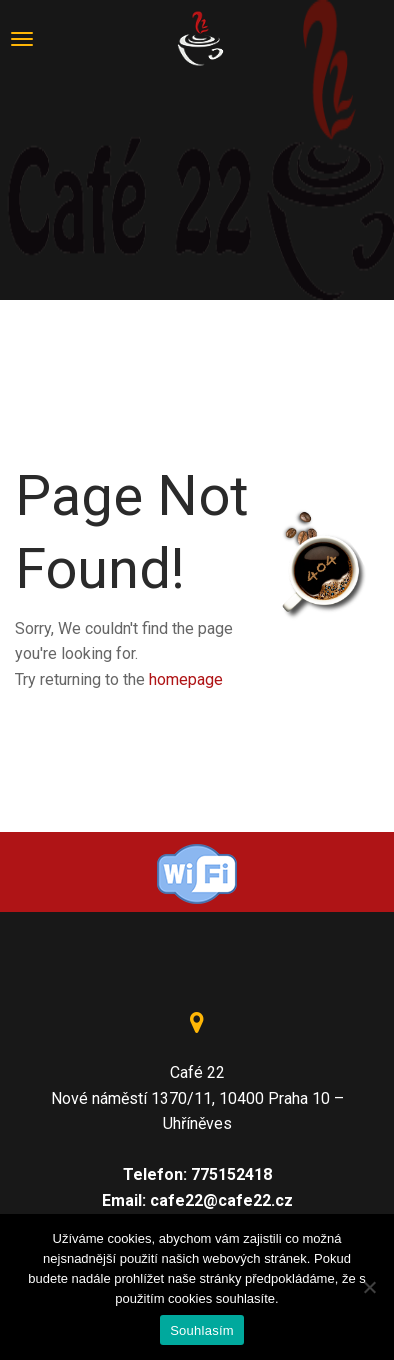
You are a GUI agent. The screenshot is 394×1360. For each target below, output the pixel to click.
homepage (186, 679)
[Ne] (369, 1287)
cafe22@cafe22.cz (221, 1200)
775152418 (231, 1174)
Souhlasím (202, 1330)
